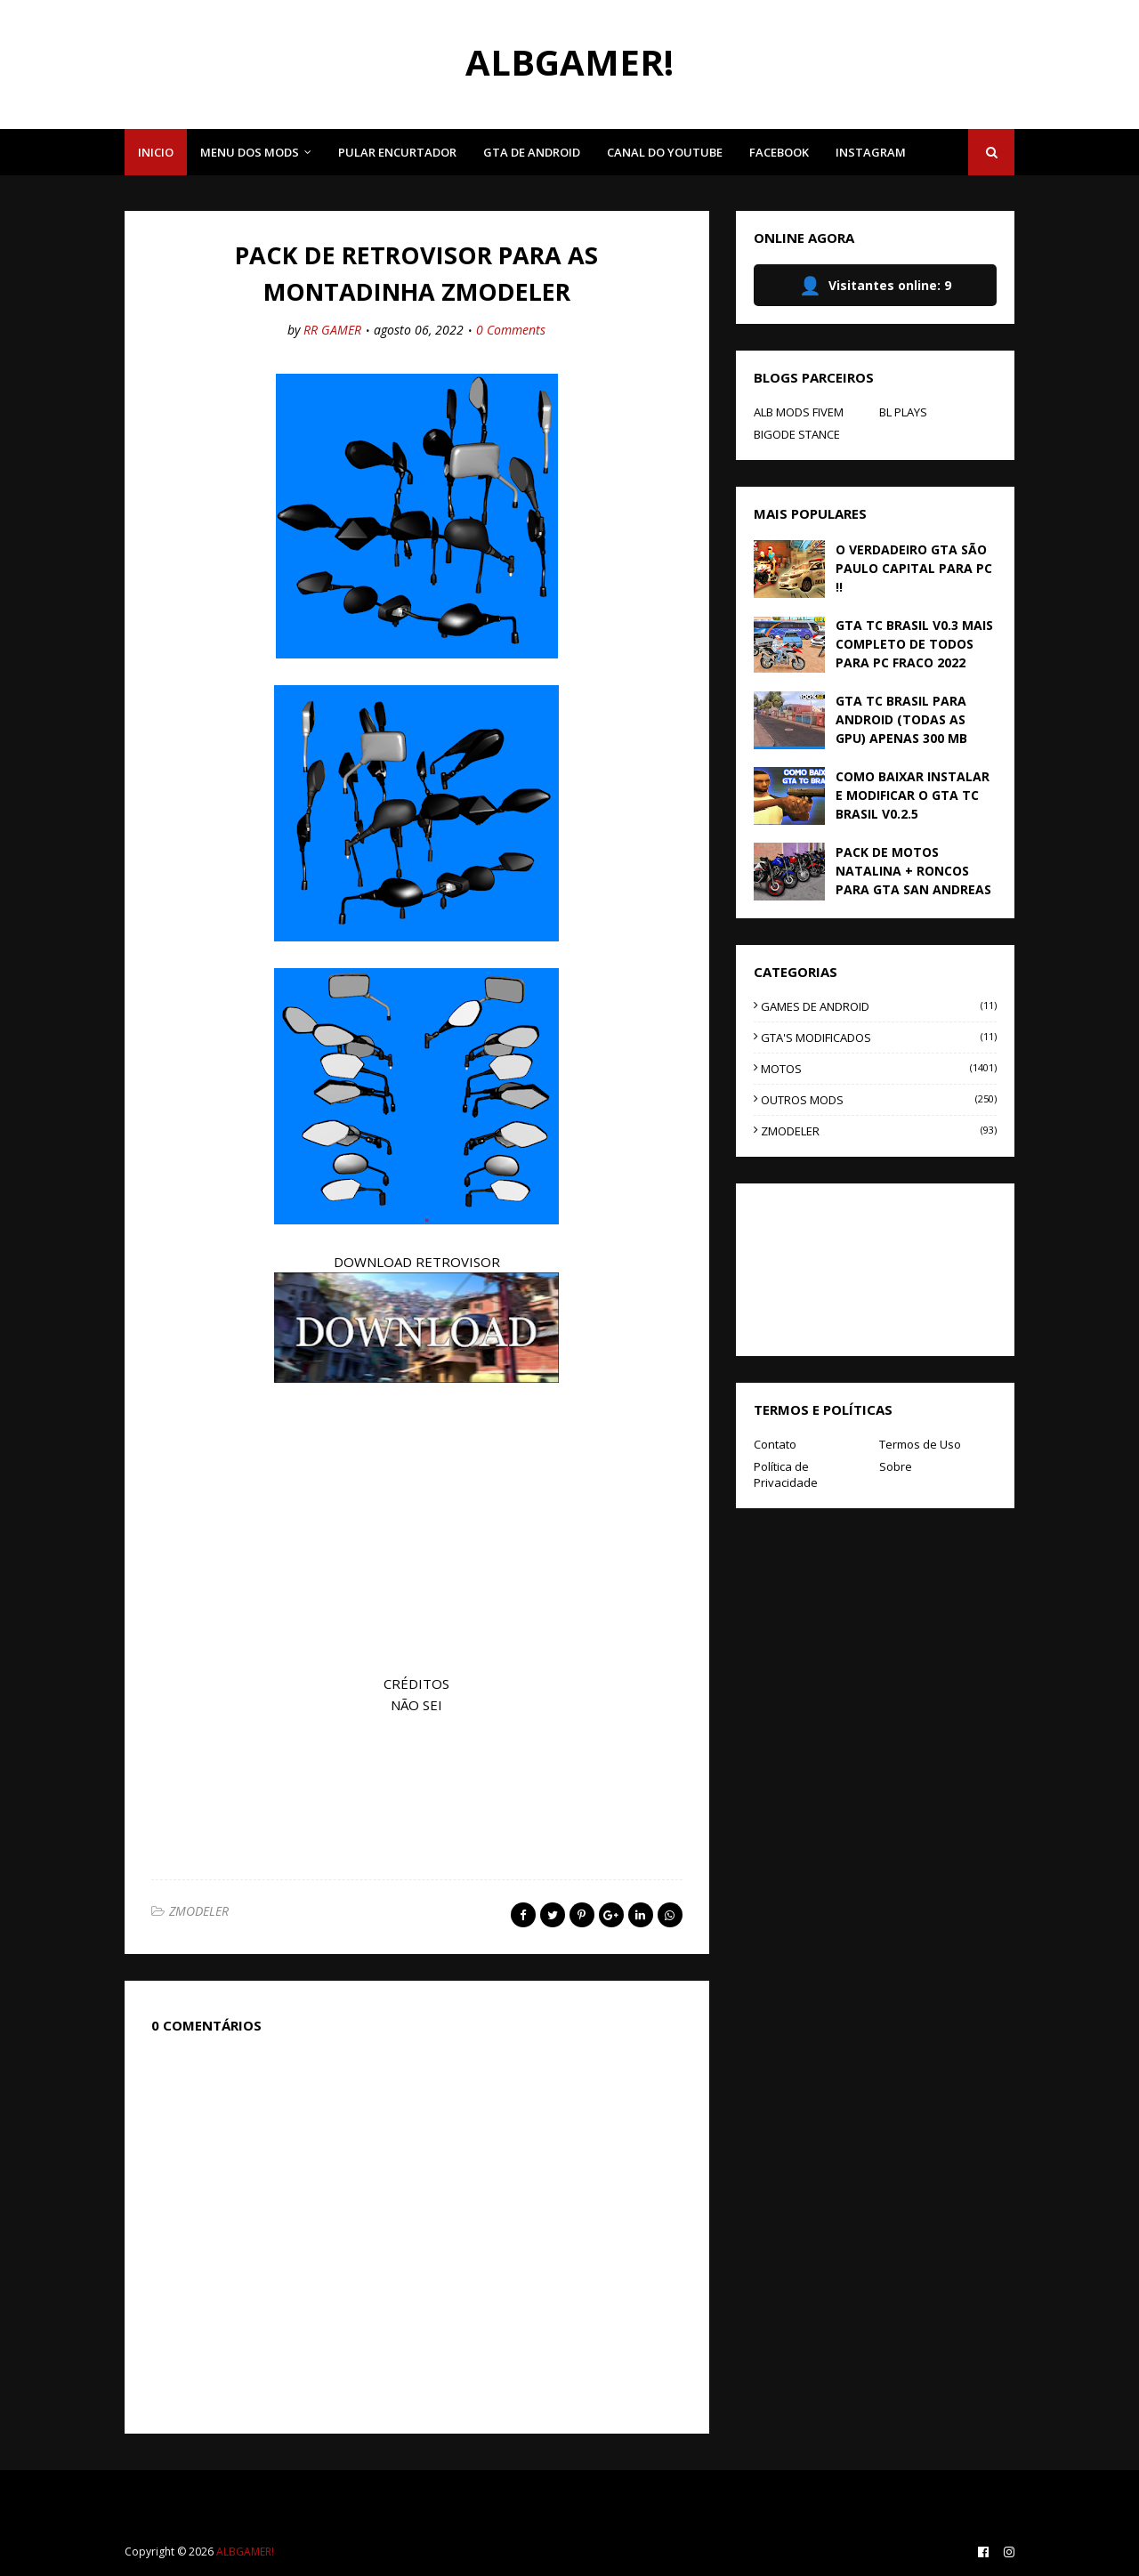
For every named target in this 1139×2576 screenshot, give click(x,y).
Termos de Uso (920, 1444)
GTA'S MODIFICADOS (879, 1038)
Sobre (895, 1466)
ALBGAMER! (569, 61)
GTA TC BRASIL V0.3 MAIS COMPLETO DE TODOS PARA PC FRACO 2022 (914, 644)
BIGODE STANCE (797, 434)
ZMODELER (199, 1910)
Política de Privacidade (786, 1474)
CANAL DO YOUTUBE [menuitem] (665, 152)
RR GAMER (332, 329)
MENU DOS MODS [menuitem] (249, 152)
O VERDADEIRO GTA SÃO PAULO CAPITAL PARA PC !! (914, 568)
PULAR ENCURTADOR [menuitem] (397, 152)
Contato (775, 1444)
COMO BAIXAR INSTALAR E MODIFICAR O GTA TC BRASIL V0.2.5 (913, 795)
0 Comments (510, 329)
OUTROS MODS (879, 1100)
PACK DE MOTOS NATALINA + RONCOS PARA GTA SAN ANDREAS (913, 871)
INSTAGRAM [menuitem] (871, 152)
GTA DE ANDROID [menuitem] (531, 152)
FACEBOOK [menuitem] (779, 152)
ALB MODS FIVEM (799, 412)
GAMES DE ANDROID (879, 1006)
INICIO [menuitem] (156, 152)
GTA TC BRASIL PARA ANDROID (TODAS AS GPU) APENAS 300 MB (901, 719)
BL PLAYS (903, 412)
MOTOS (879, 1069)
